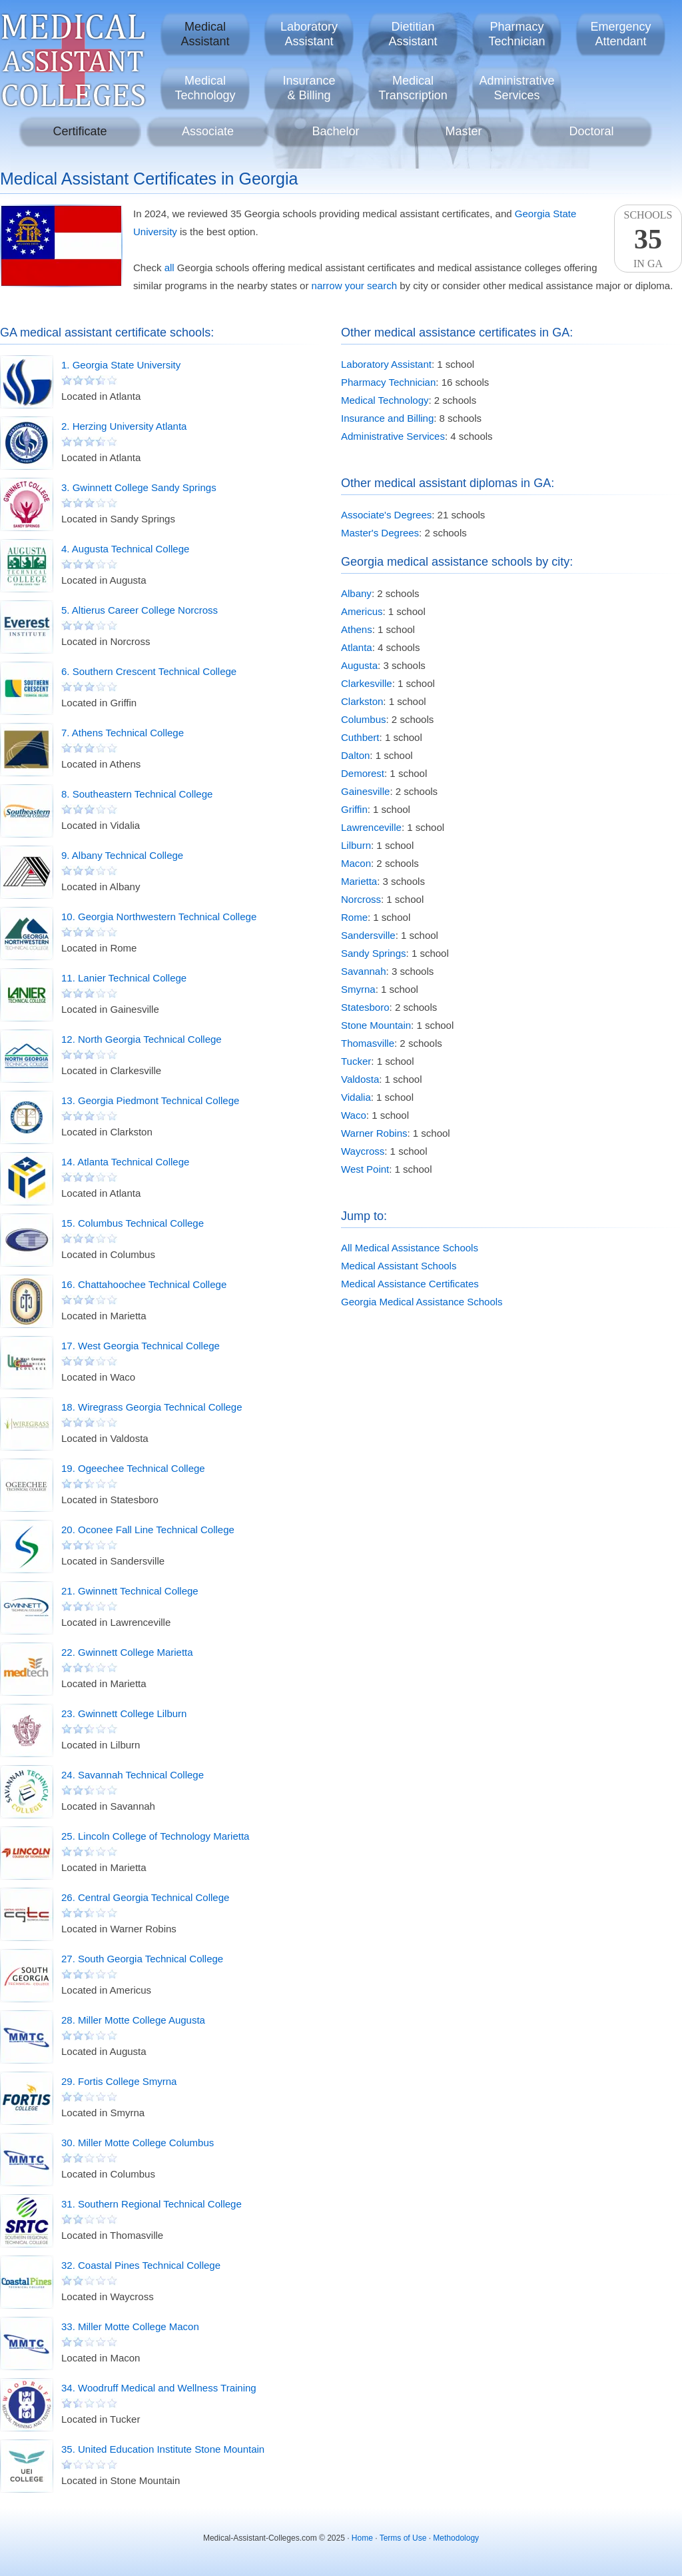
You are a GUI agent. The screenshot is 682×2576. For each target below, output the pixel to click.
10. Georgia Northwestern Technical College (158, 916)
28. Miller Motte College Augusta (133, 2020)
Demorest (362, 773)
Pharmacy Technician (388, 382)
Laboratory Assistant (386, 364)
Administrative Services (393, 436)
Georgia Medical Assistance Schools (422, 1301)
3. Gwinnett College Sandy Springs (138, 487)
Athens (356, 629)
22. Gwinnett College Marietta (127, 1652)
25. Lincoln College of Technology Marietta (155, 1836)
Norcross (361, 899)
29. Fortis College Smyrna (118, 2081)
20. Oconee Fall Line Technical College (147, 1529)
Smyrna (358, 989)
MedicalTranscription (412, 88)
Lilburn (356, 845)
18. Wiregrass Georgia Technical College (151, 1407)
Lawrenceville (371, 827)
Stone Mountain (376, 1025)
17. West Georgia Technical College (140, 1345)
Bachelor (335, 131)
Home (362, 2538)
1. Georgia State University (120, 364)
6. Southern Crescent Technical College (148, 671)
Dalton (355, 755)
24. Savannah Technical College (132, 1774)
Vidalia (356, 1097)
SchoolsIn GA (648, 239)
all (169, 267)
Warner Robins (374, 1133)
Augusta (359, 665)
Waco (353, 1115)
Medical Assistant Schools (398, 1265)
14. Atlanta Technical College (125, 1161)
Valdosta (360, 1079)
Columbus (363, 719)
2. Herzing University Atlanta (123, 426)
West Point (365, 1169)
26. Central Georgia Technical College (145, 1897)
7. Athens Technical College (122, 732)
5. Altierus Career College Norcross (139, 610)
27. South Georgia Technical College (142, 1958)
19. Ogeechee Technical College (133, 1468)
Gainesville (365, 791)
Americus (362, 611)
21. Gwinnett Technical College (129, 1591)
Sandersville (368, 935)
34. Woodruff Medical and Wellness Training (158, 2387)
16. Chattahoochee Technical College (143, 1284)
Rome (354, 917)
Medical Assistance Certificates (410, 1283)
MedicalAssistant (204, 34)
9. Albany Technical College (122, 855)
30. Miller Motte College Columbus (137, 2142)
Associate (208, 131)
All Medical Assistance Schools (409, 1247)
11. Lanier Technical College (123, 977)
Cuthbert (360, 737)
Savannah (363, 971)
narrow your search (354, 285)
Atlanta (356, 647)
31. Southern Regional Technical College (151, 2204)
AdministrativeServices (516, 88)
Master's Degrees (380, 532)
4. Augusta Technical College (125, 548)
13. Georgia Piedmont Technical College (150, 1100)
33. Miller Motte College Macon (130, 2326)
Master (463, 131)
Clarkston (362, 701)
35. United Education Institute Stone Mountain (162, 2449)
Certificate (80, 131)
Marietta (359, 881)
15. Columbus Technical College (132, 1223)
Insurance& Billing (308, 88)
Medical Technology (384, 400)
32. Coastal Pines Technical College (140, 2265)
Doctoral (591, 131)
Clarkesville (366, 683)
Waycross (362, 1151)
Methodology (456, 2538)
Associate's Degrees (386, 514)
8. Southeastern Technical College (136, 794)
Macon (356, 863)
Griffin (354, 809)
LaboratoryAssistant (309, 34)
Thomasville (367, 1043)
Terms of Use (403, 2538)
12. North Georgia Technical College (141, 1039)
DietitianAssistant (412, 34)
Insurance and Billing (387, 418)
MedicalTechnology (204, 88)
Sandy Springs (373, 953)
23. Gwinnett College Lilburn (123, 1713)
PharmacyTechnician (516, 34)
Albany (356, 593)
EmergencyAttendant (620, 34)
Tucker (356, 1061)
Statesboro (365, 1007)
